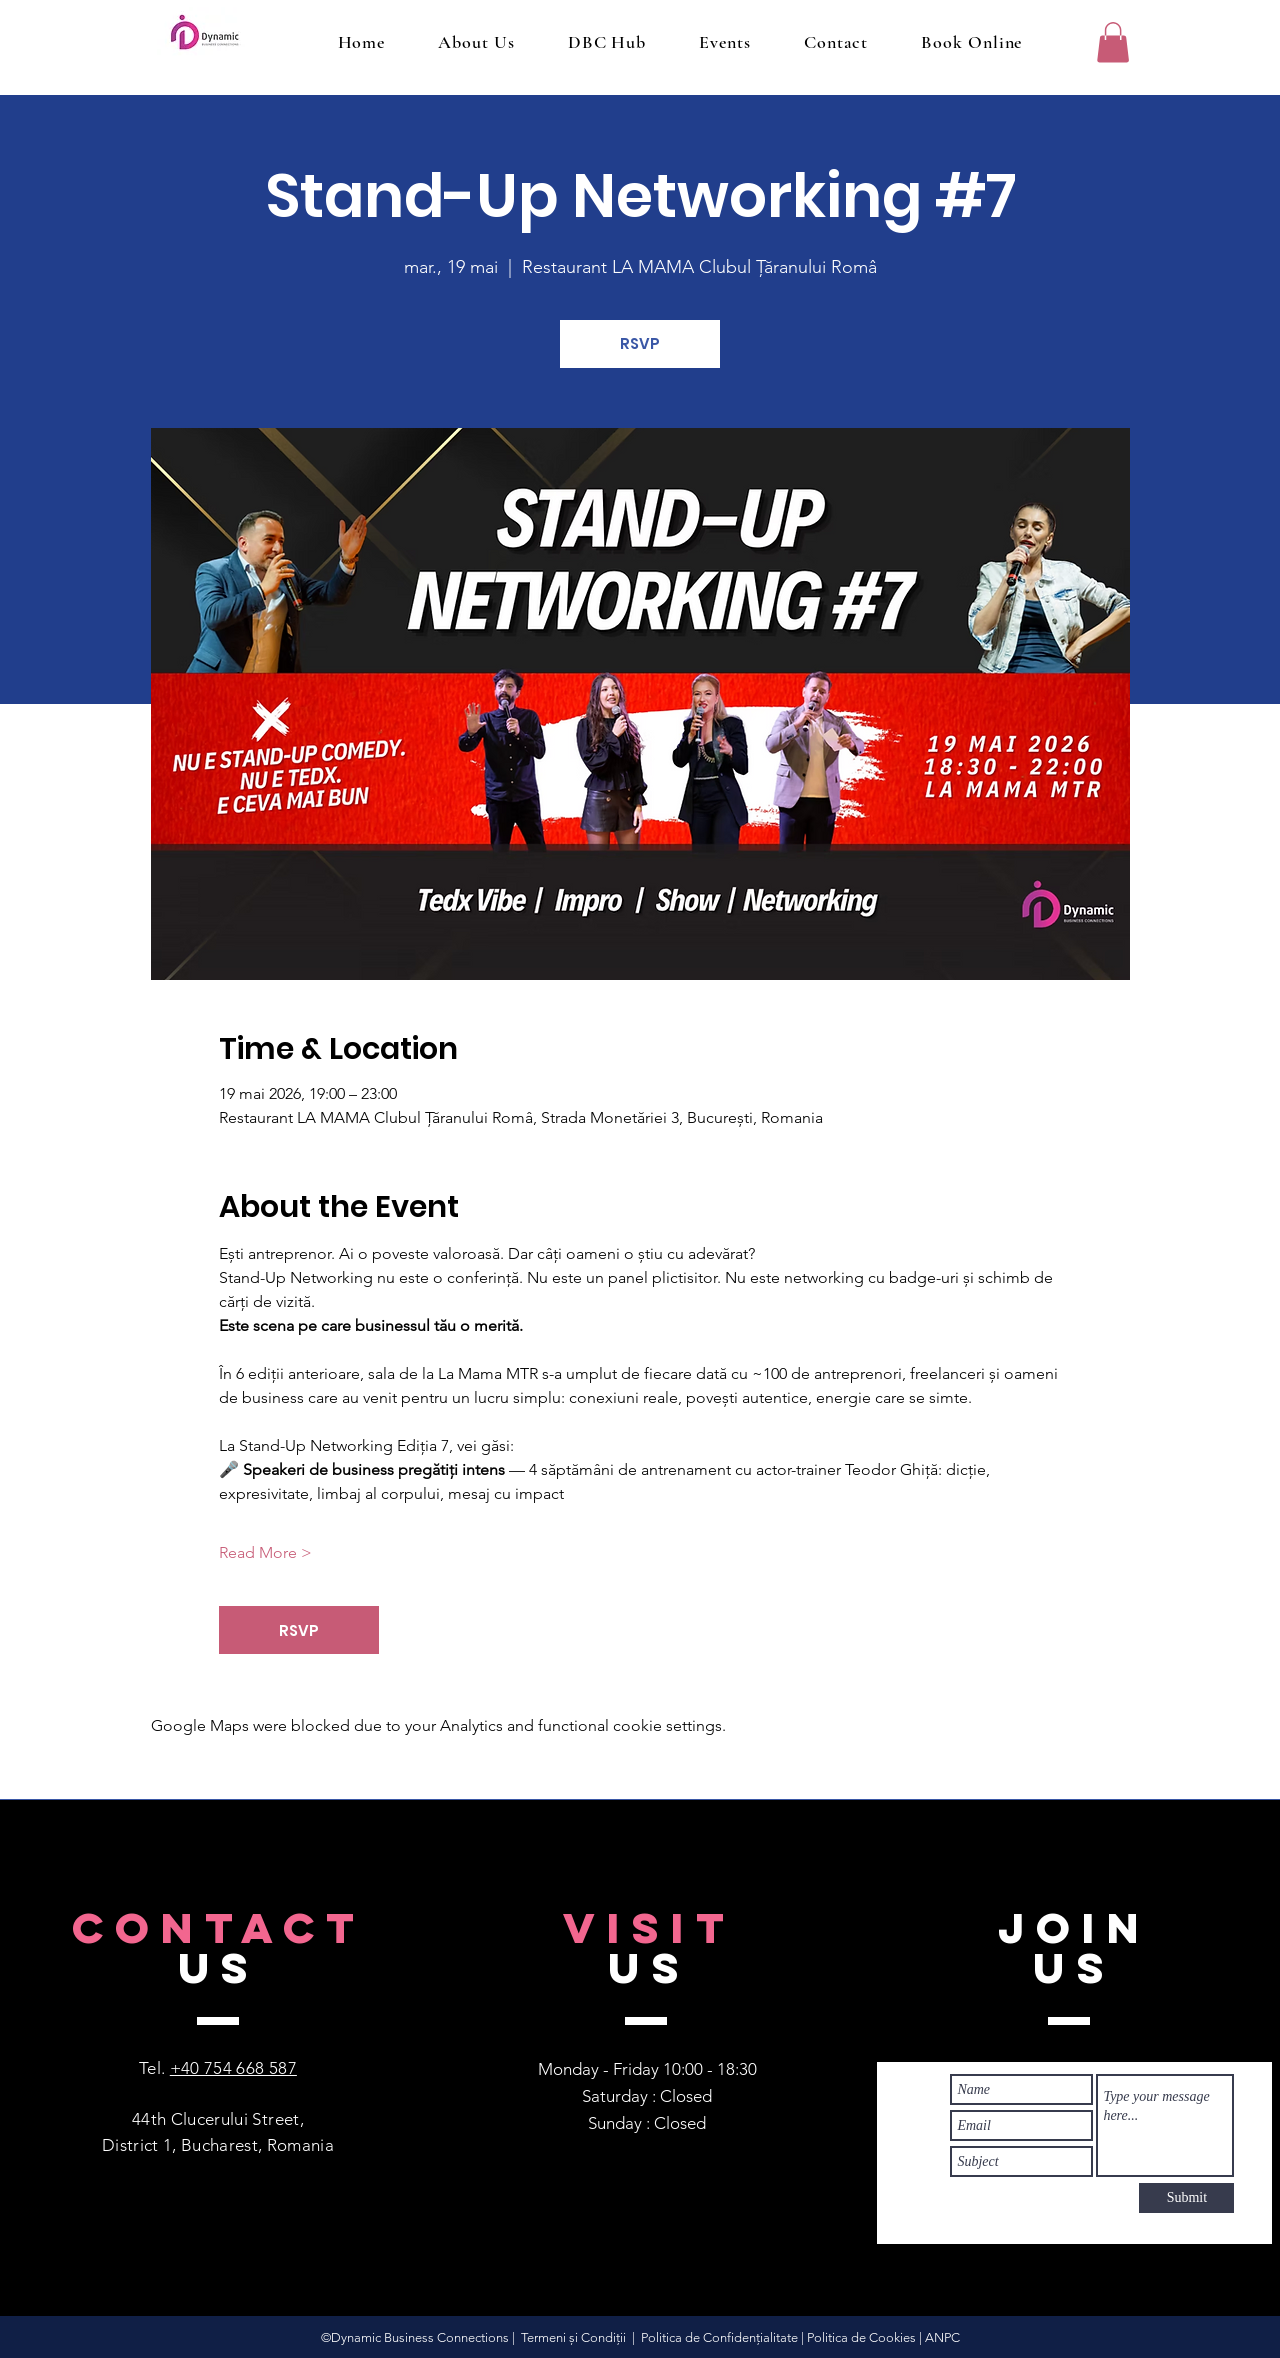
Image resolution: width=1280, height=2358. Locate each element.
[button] (1113, 42)
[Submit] (1186, 2198)
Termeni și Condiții (573, 2337)
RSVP (640, 343)
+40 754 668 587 (233, 2068)
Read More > (265, 1552)
